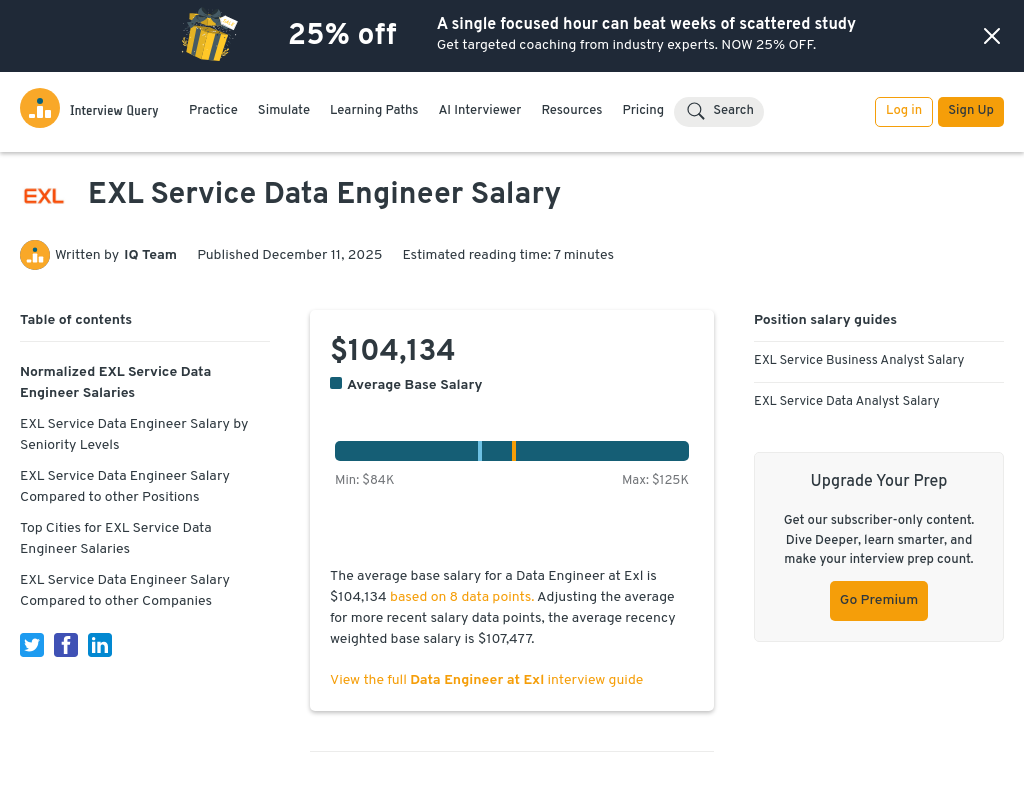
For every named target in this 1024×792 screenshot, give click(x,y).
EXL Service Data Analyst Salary (847, 402)
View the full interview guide (486, 680)
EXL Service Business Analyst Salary (859, 361)
